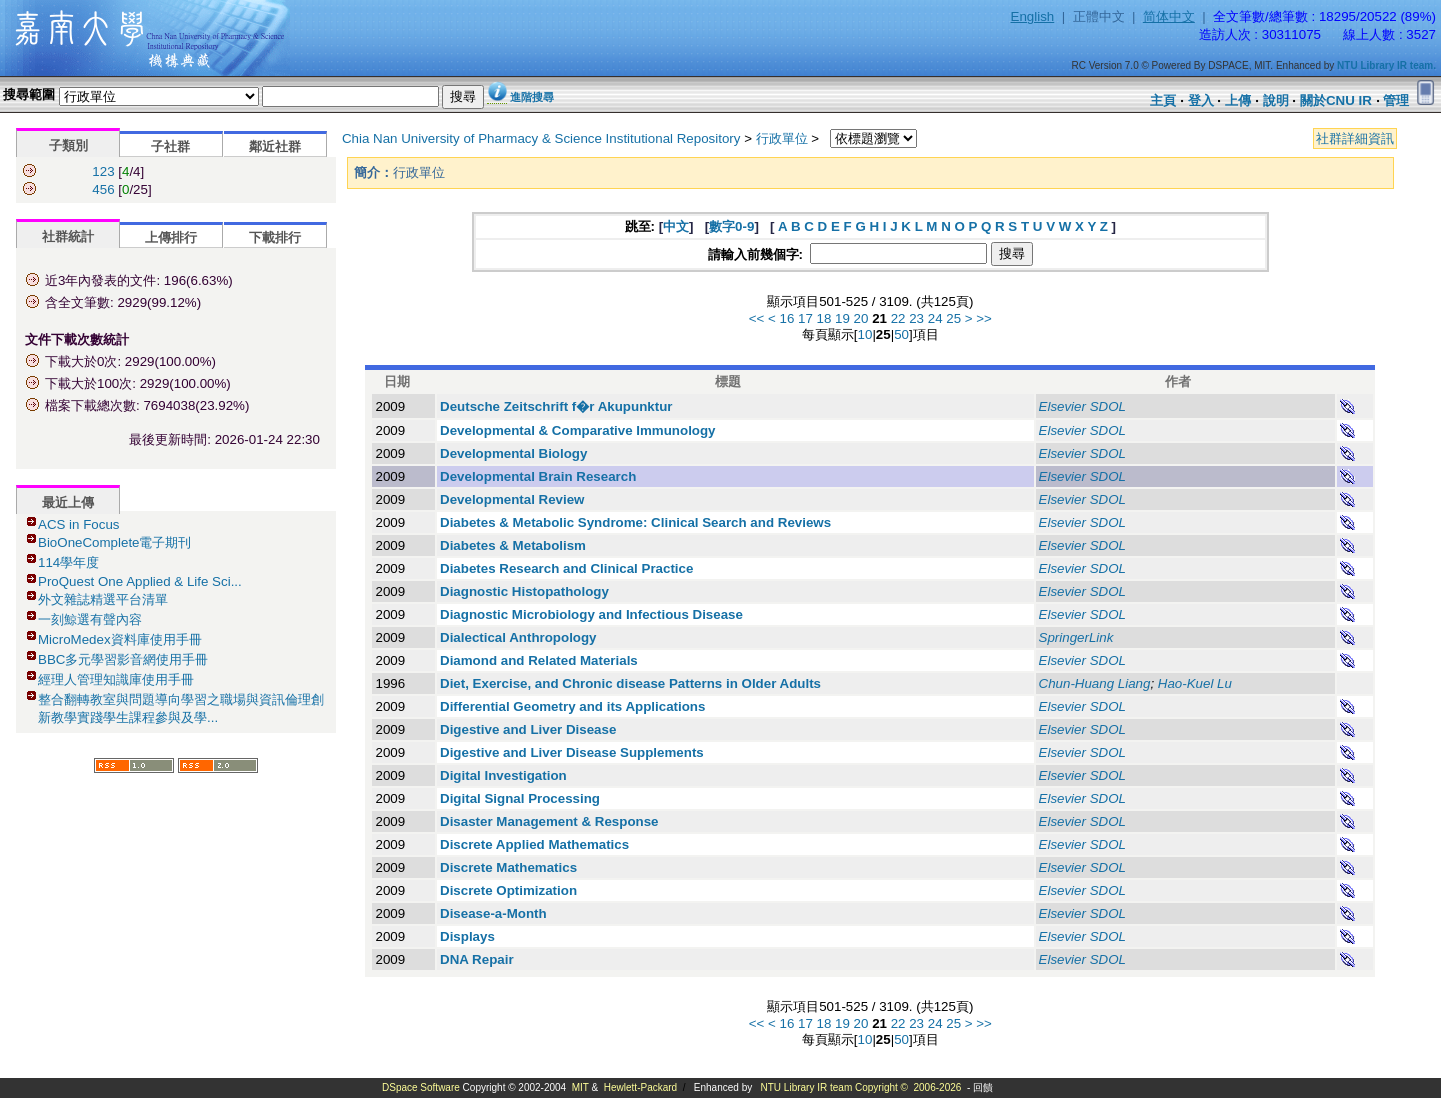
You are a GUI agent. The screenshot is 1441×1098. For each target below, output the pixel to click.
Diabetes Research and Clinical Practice (566, 568)
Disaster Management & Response (549, 821)
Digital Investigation (503, 775)
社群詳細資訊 (1355, 138)
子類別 (68, 145)
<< (757, 318)
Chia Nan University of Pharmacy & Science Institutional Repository (541, 138)
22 (898, 318)
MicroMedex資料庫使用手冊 (120, 639)
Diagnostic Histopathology (524, 591)
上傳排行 (171, 237)
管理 (1396, 100)
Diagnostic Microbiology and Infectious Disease (591, 614)
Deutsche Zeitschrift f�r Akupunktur (556, 406)
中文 (676, 226)
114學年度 (68, 562)
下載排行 (275, 237)
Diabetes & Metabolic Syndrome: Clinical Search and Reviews (635, 522)
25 (953, 318)
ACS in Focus (78, 524)
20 (861, 318)
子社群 (170, 146)
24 (935, 318)
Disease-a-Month (493, 913)
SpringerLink (1076, 637)
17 (805, 318)
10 (865, 334)
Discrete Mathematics (508, 867)
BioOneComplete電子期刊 (115, 542)
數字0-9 (731, 226)
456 (103, 189)
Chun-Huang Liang (1095, 683)
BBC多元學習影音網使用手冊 (123, 659)
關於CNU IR (1336, 100)
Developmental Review (512, 499)
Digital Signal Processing (520, 798)
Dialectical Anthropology (518, 637)
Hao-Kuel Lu (1195, 683)
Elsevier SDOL (1082, 406)
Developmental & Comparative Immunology (578, 430)
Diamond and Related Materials (539, 660)
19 (842, 318)
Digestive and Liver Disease (528, 729)
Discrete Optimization (508, 890)
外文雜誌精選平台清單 (103, 599)
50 (901, 334)
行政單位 (782, 138)
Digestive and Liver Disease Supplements (572, 752)
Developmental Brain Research (538, 476)
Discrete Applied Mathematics (534, 844)
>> (984, 318)
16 (786, 318)
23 (916, 318)
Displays (467, 936)
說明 (1276, 100)
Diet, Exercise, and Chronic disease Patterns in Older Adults (630, 683)
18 (824, 318)
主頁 (1163, 100)
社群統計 (68, 236)
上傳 (1238, 100)
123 (103, 171)
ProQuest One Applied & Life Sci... (140, 581)
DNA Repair (477, 959)
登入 (1201, 100)
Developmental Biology (513, 453)
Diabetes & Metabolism (513, 545)
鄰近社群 (275, 146)
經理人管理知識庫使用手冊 (116, 679)
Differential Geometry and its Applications (572, 706)
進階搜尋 (532, 97)
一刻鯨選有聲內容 (90, 619)
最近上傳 (68, 502)
